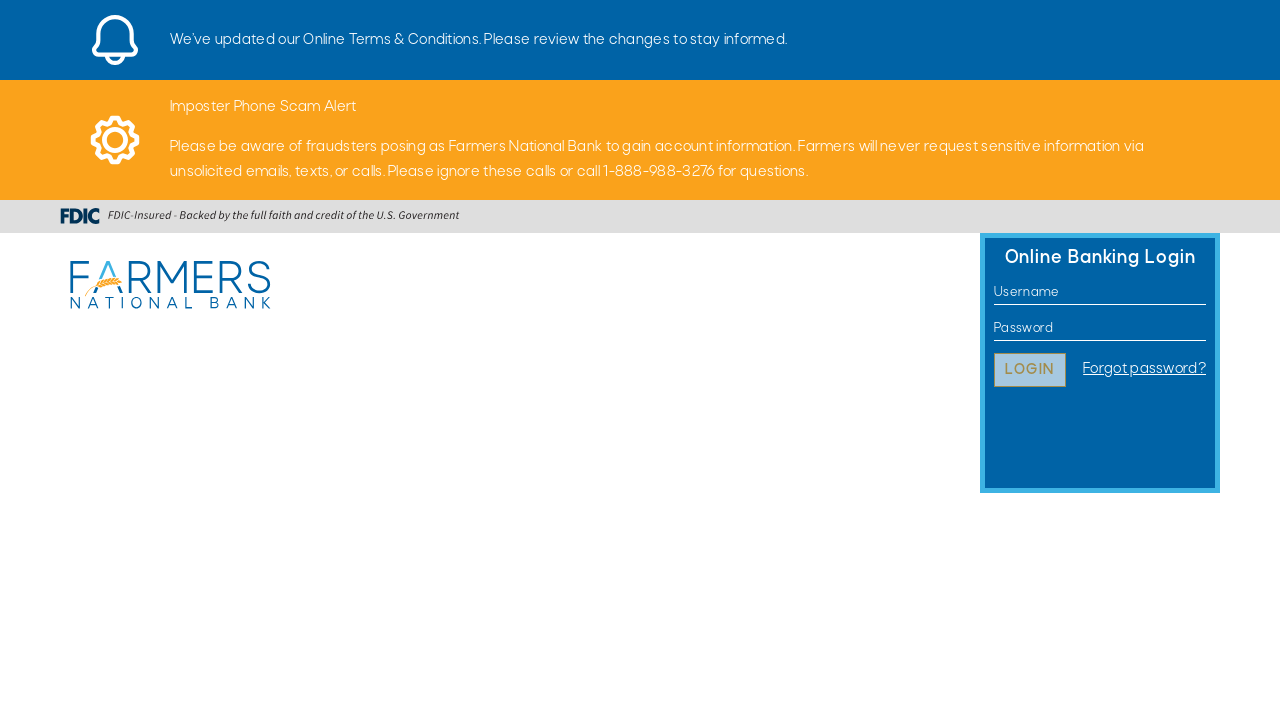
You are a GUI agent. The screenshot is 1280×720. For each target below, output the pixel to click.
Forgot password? (1144, 369)
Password (994, 328)
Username (994, 292)
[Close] (1210, 25)
